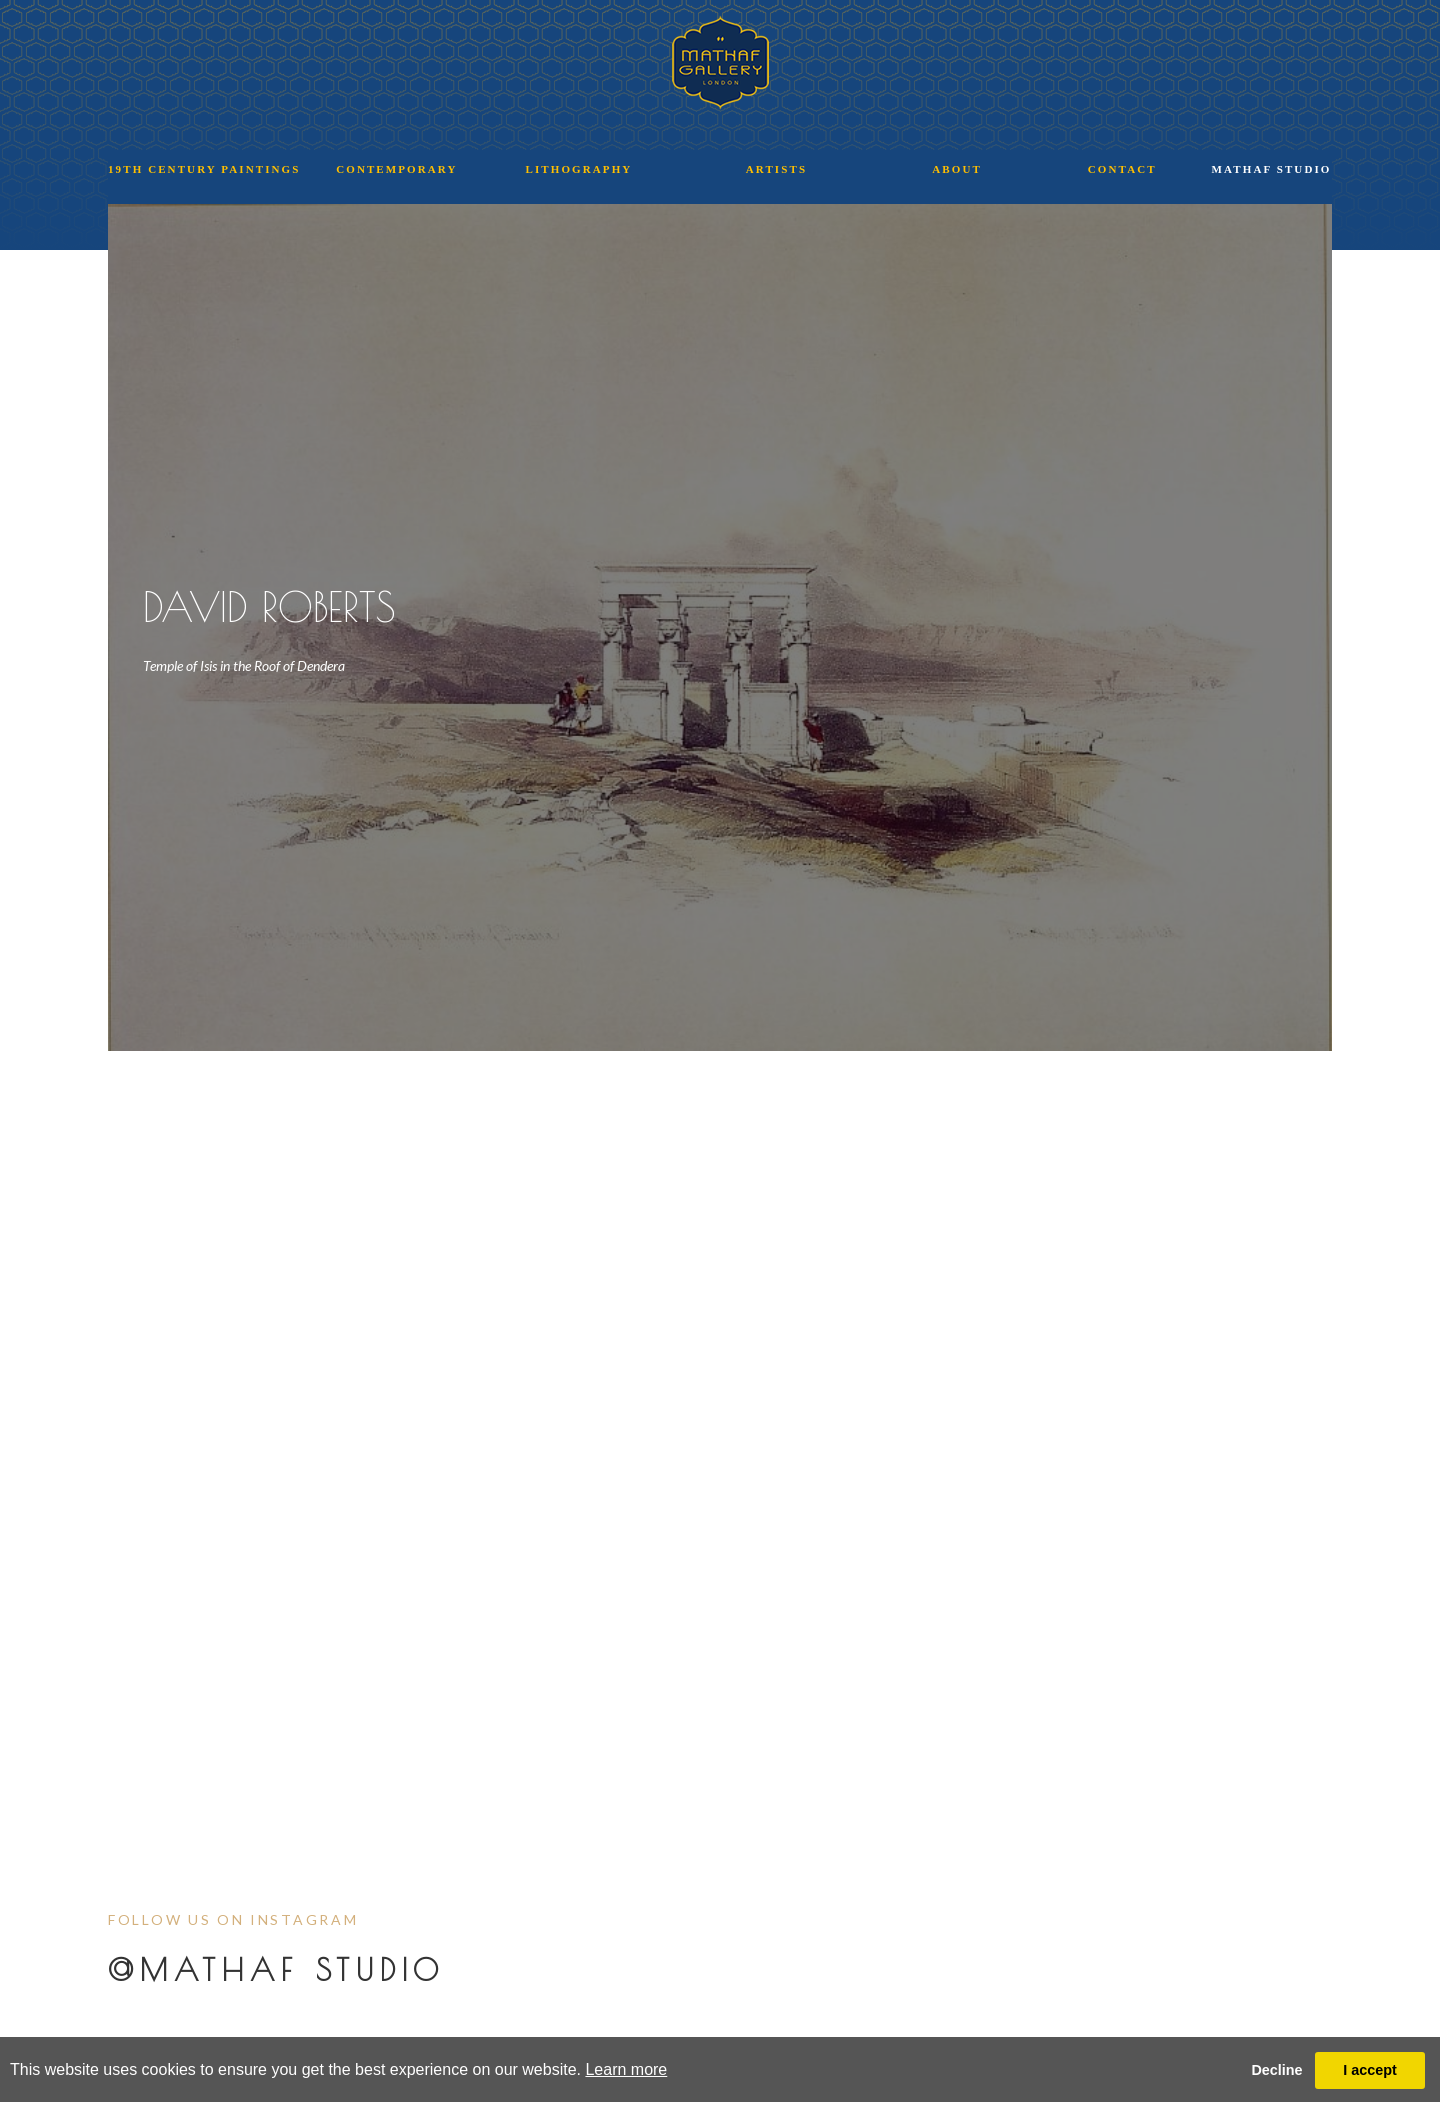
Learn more (626, 2069)
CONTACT (1122, 169)
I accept (1370, 2070)
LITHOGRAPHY (579, 169)
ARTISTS (776, 169)
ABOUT (957, 169)
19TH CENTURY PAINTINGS (204, 169)
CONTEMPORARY (396, 169)
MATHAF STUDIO (1272, 169)
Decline (1276, 2070)
